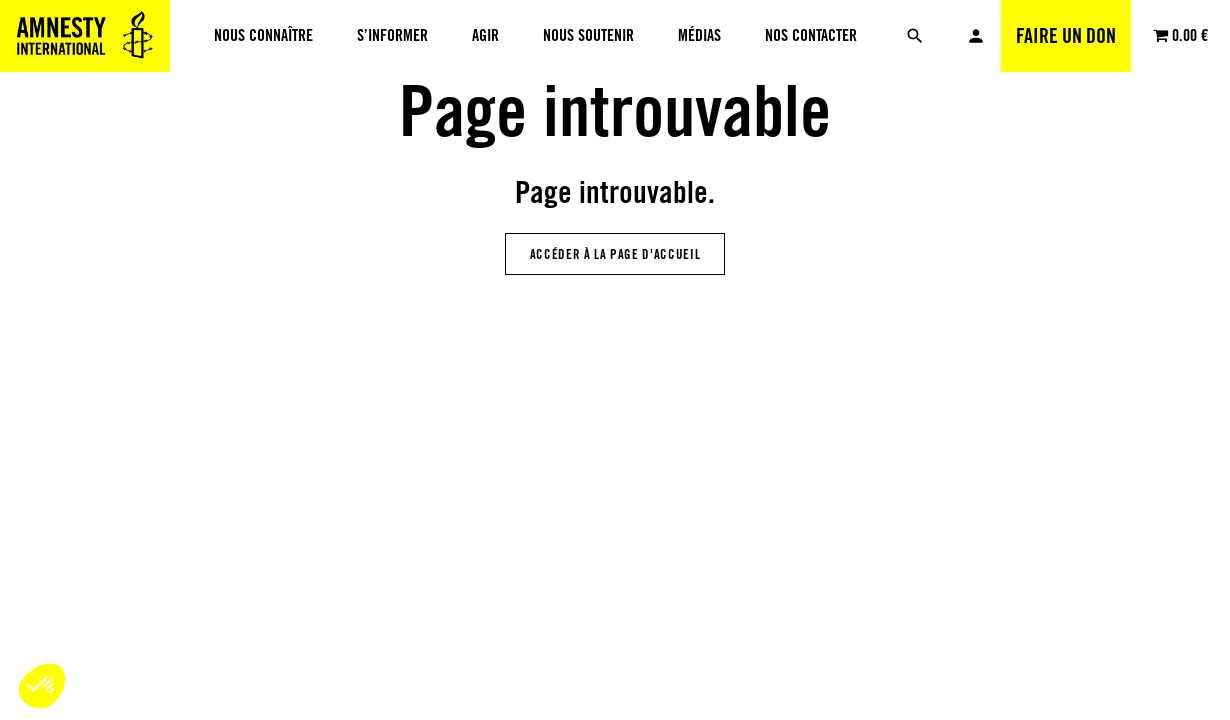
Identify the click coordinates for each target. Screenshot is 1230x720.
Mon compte (976, 36)
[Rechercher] (915, 36)
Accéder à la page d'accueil (615, 254)
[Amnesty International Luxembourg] (85, 36)
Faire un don (1066, 36)
